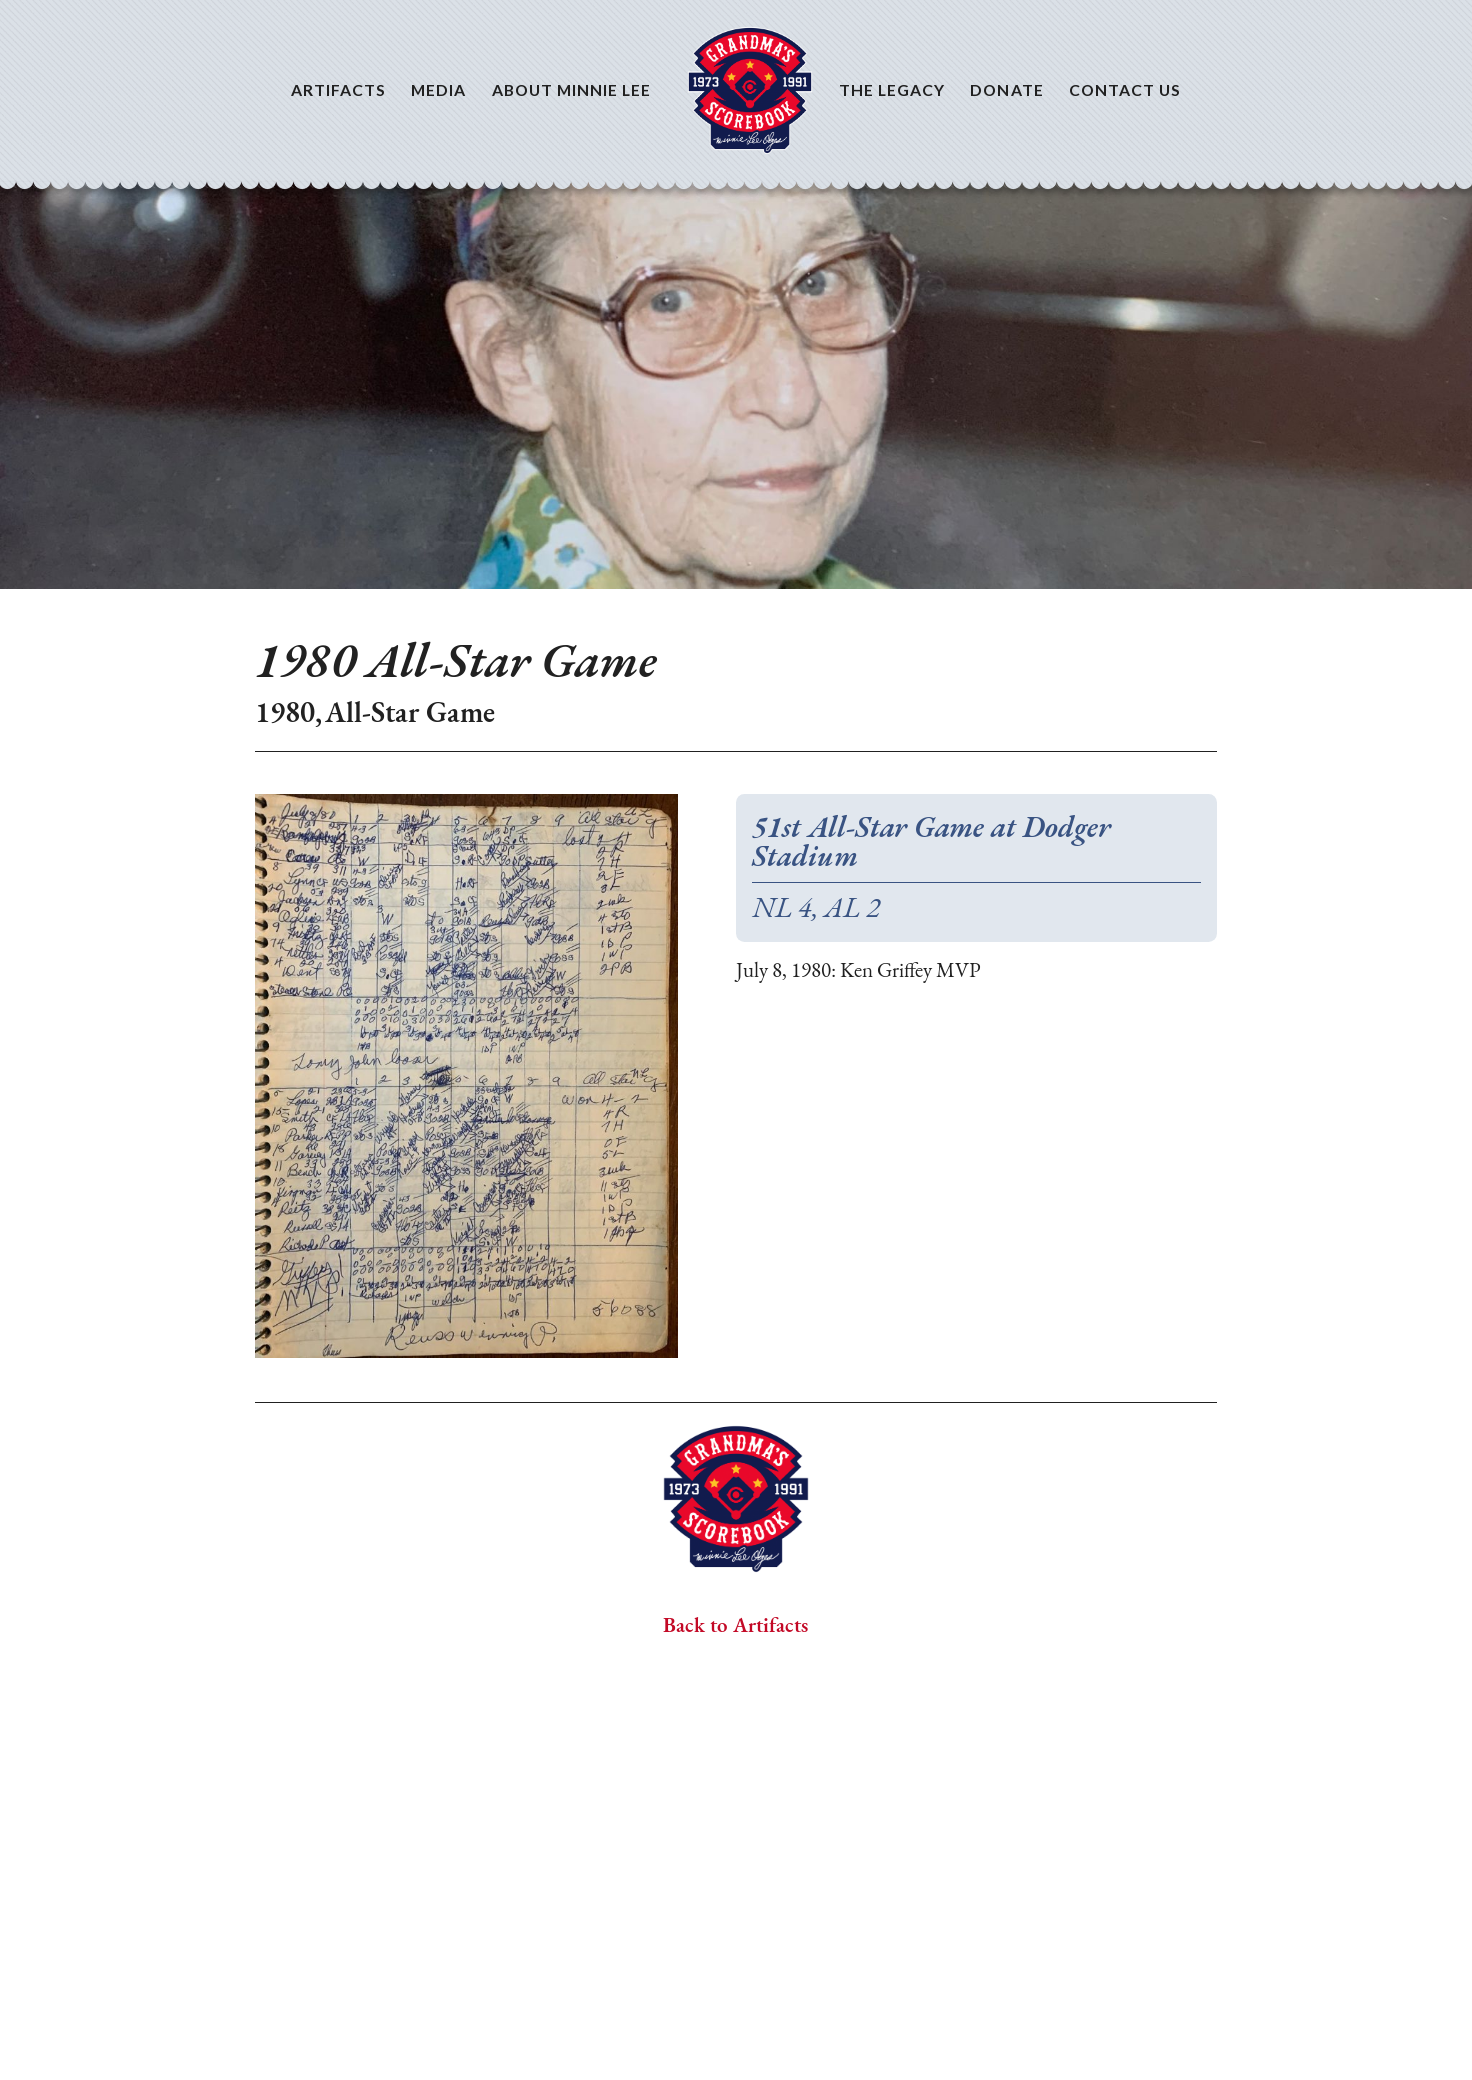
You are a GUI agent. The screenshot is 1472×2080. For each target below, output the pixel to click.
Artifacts (339, 89)
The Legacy (892, 89)
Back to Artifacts (735, 1626)
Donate (1006, 89)
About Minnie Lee (572, 89)
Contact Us (1125, 89)
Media (438, 89)
